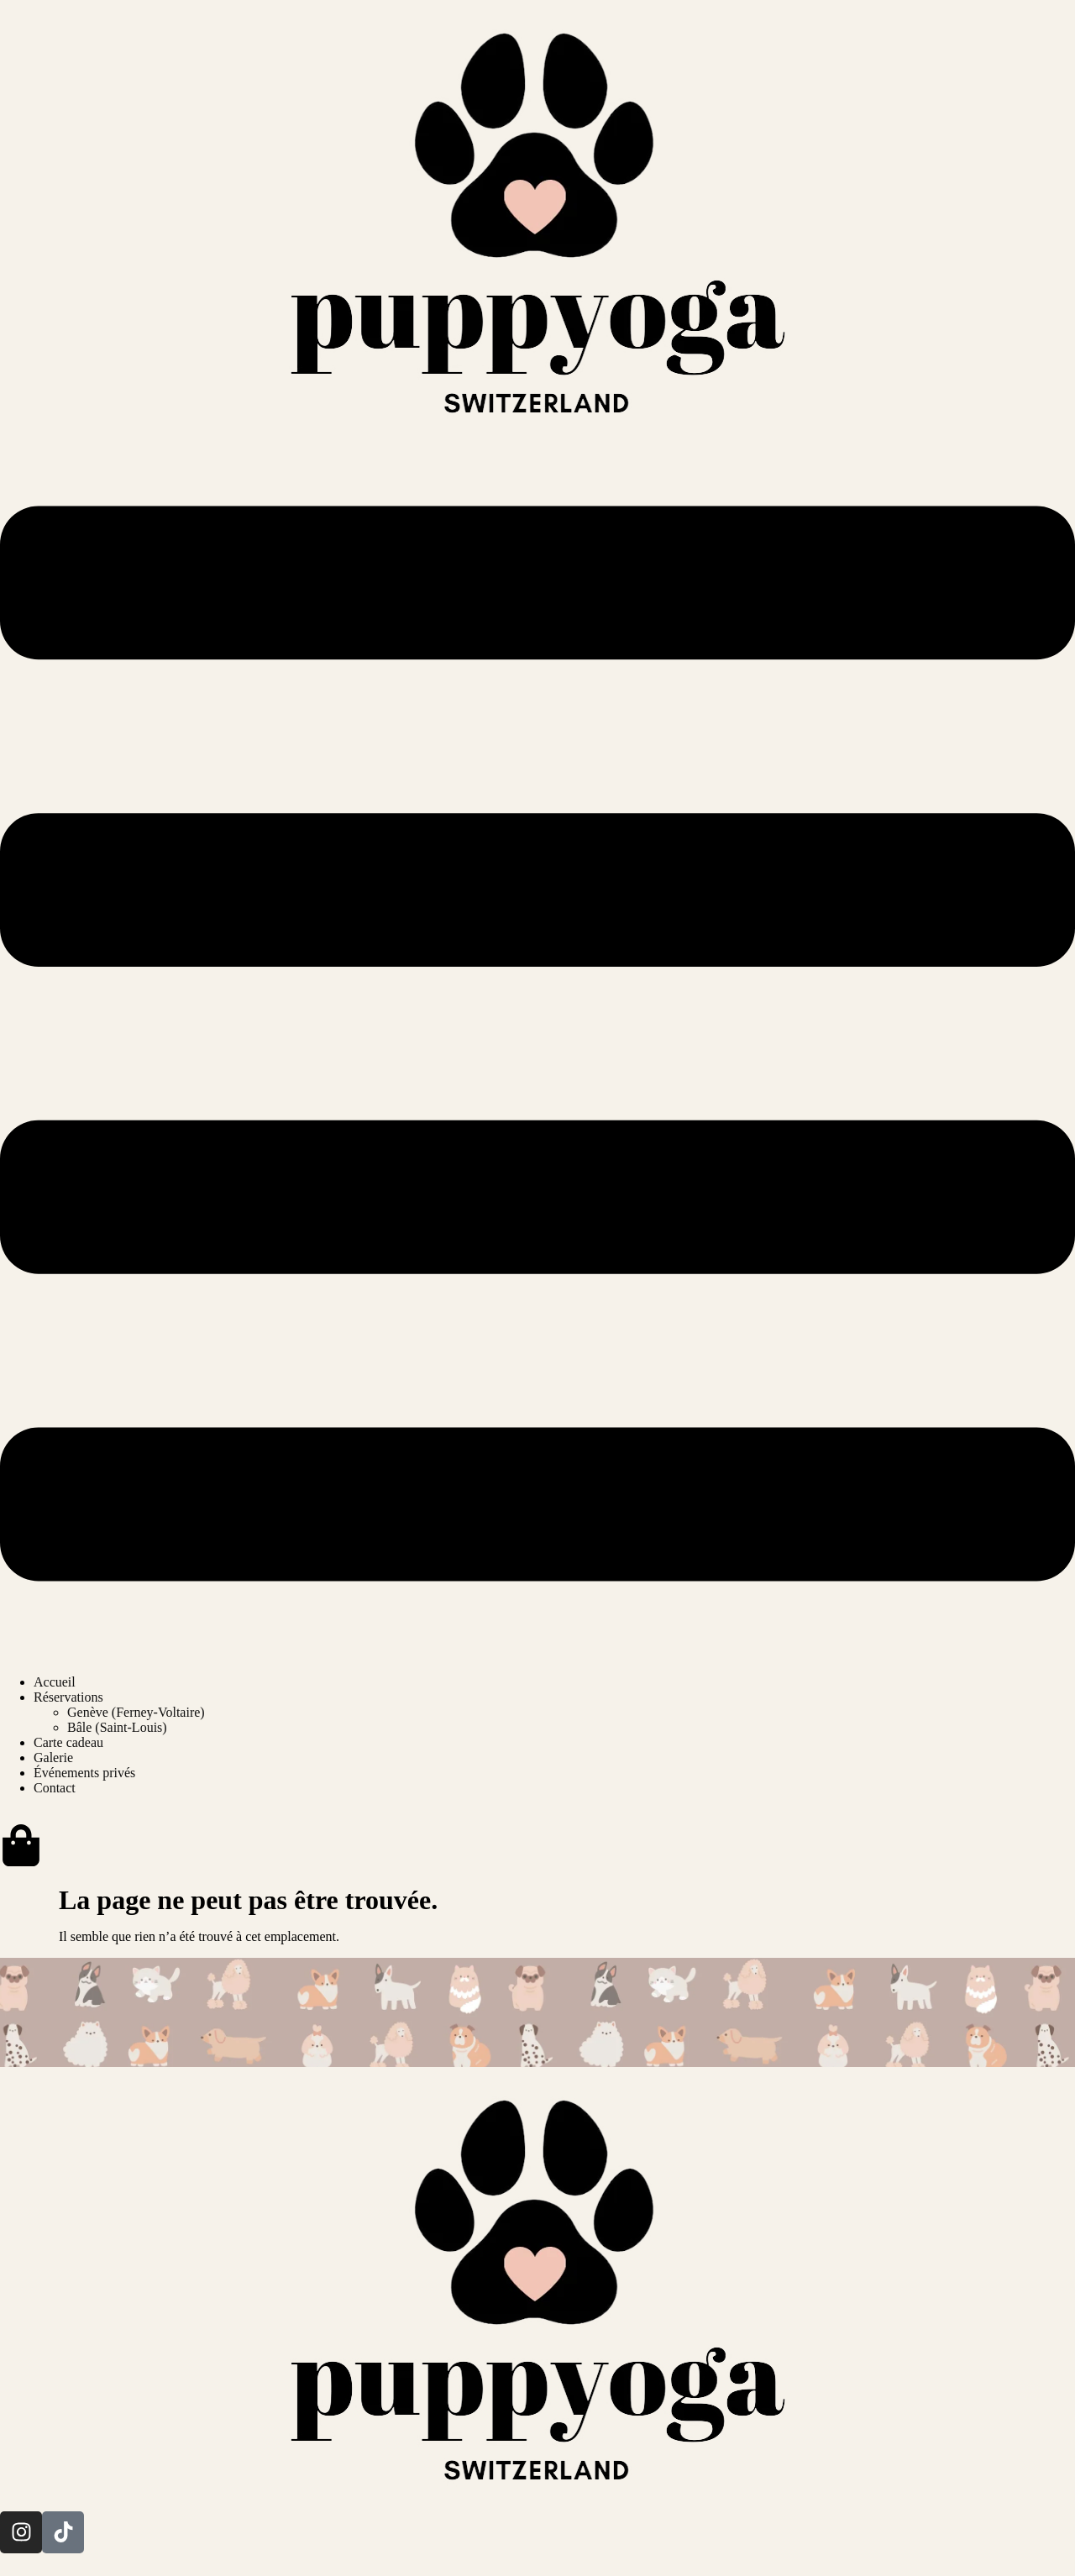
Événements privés (84, 1772)
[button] (537, 1045)
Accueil (55, 1682)
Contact (55, 1788)
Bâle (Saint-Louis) (117, 1727)
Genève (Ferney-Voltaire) (136, 1712)
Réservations (68, 1697)
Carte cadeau (68, 1742)
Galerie (53, 1757)
